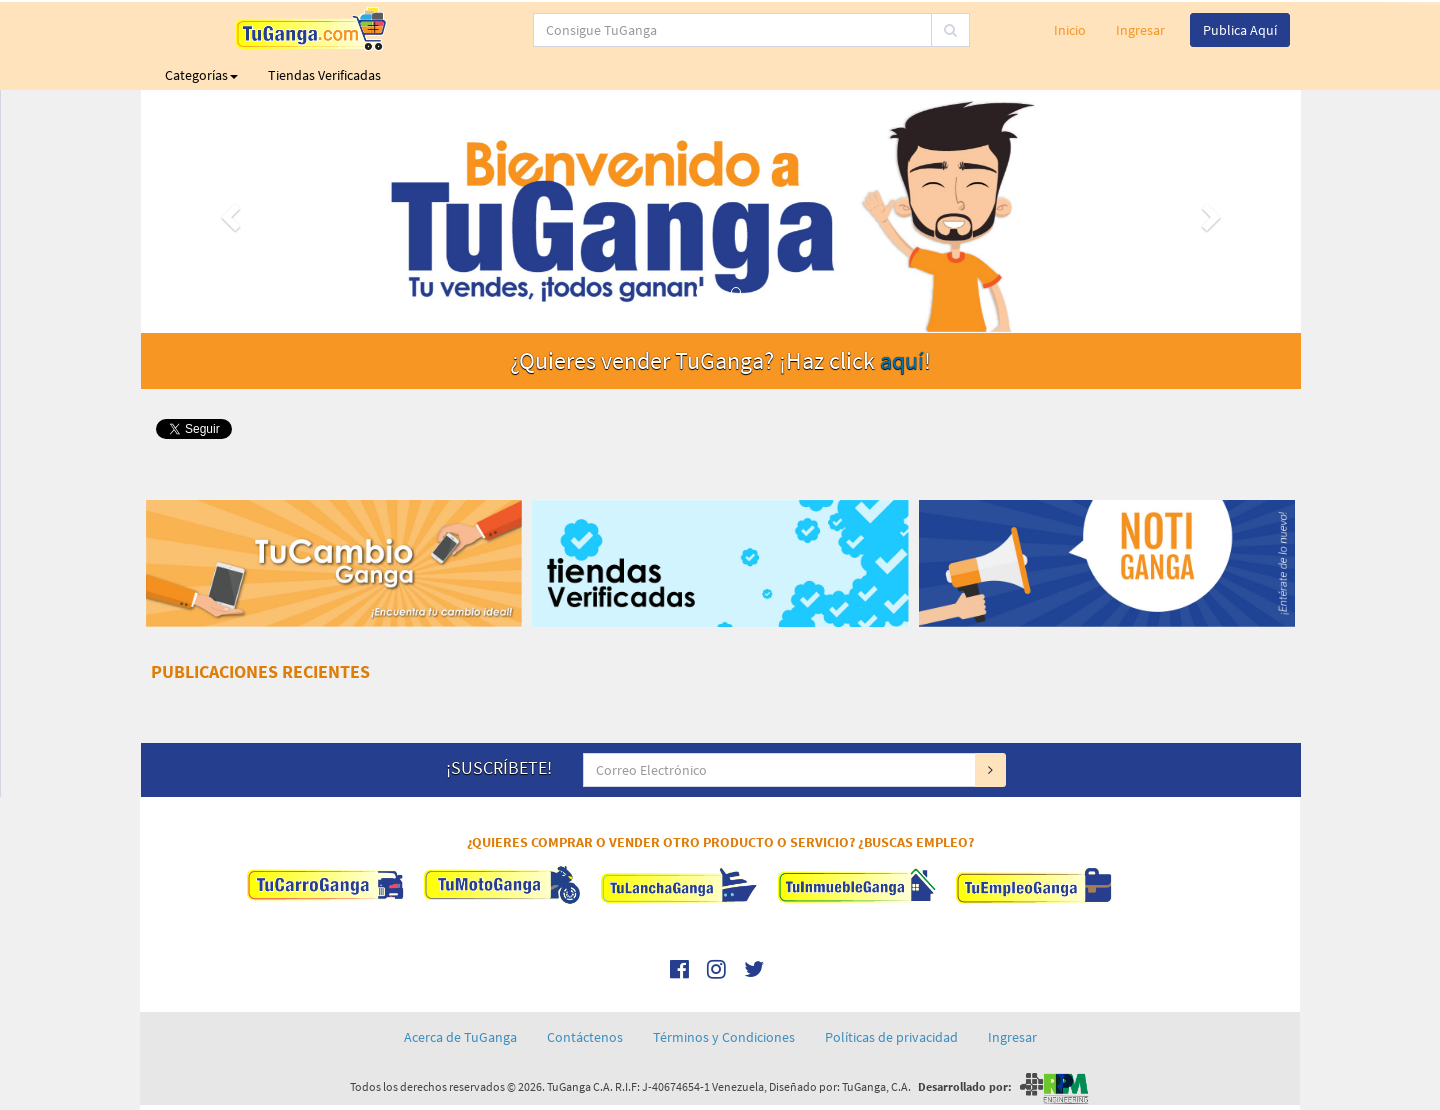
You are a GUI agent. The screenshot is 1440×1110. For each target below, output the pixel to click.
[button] (228, 211)
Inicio (1070, 30)
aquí (902, 360)
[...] (639, 30)
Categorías (201, 75)
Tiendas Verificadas (324, 75)
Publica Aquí (1240, 30)
